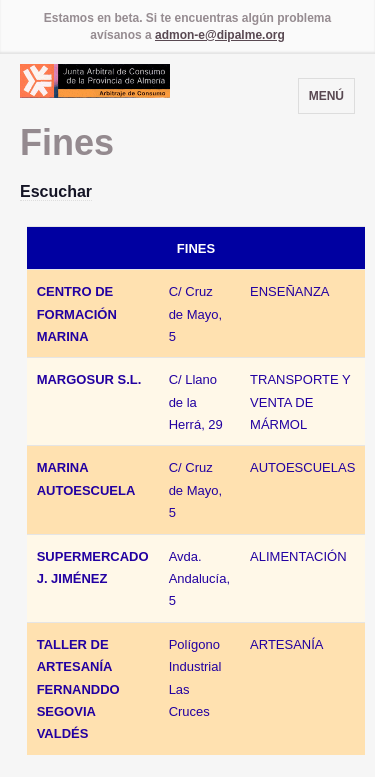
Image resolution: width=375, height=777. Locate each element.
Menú (326, 96)
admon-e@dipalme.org (220, 35)
